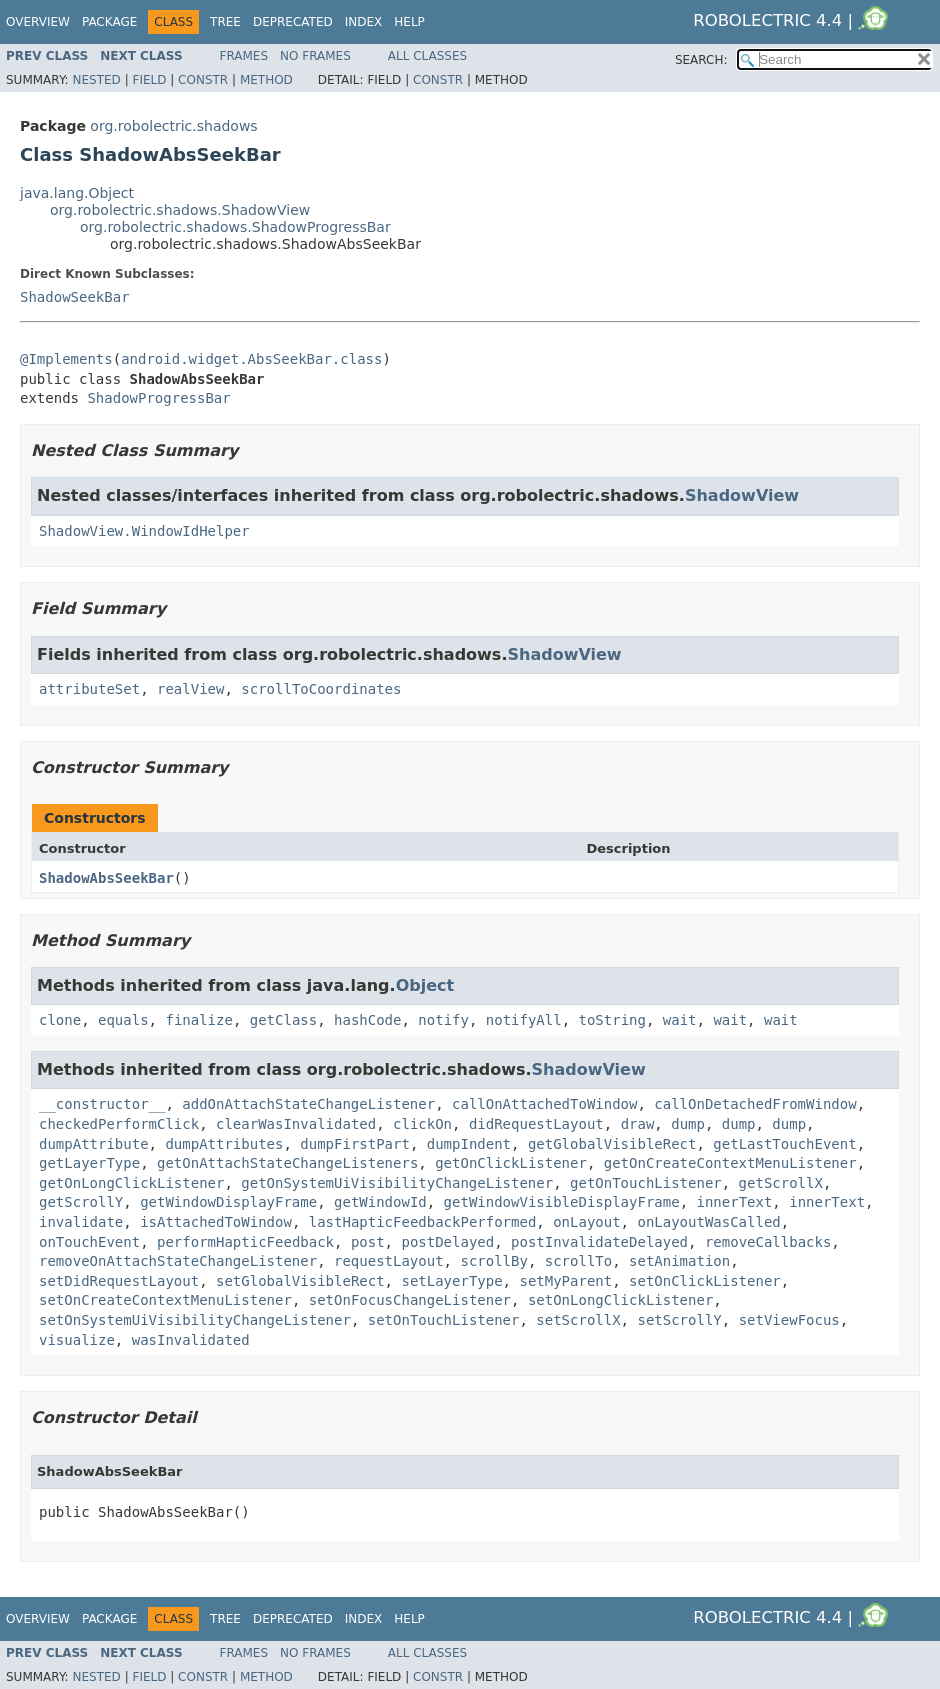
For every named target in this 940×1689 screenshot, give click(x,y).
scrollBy (493, 1261)
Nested (96, 80)
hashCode (367, 1020)
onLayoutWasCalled (708, 1222)
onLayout (586, 1222)
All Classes (427, 56)
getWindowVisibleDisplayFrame (562, 1202)
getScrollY (81, 1202)
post (368, 1242)
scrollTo (578, 1261)
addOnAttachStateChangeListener (308, 1104)
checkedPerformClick (119, 1124)
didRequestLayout (536, 1124)
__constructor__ (102, 1104)
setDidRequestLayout (119, 1281)
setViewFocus (789, 1320)
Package (109, 22)
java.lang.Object (77, 193)
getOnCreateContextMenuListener (730, 1163)
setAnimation (679, 1261)
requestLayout (389, 1261)
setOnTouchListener (444, 1320)
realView (190, 689)
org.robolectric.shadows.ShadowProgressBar (235, 227)
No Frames (315, 56)
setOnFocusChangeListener (410, 1300)
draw (638, 1124)
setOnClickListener (705, 1281)
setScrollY (679, 1320)
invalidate (81, 1222)
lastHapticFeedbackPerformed (423, 1222)
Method (266, 80)
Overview (38, 22)
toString (612, 1020)
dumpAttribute (94, 1144)
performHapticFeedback (245, 1242)
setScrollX (578, 1320)
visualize (77, 1340)
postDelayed (447, 1242)
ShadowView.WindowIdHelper (144, 531)
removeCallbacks (768, 1242)
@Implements (66, 359)
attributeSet (89, 689)
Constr (203, 80)
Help (409, 22)
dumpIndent (469, 1144)
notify (443, 1020)
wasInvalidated (191, 1340)
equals (123, 1020)
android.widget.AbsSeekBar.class (251, 359)
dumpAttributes (224, 1144)
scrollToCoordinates (321, 689)
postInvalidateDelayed (599, 1242)
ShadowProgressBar (158, 398)
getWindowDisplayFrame (228, 1202)
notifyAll (524, 1020)
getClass (283, 1020)
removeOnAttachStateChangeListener (178, 1261)
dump (688, 1124)
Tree (225, 22)
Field (149, 80)
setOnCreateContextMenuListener (165, 1300)
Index (364, 22)
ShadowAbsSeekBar (106, 878)
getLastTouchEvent (784, 1144)
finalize (198, 1020)
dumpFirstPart (355, 1144)
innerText (734, 1202)
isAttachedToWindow (216, 1222)
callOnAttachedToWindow (544, 1104)
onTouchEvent (89, 1242)
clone (60, 1020)
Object (425, 985)
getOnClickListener (511, 1163)
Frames (244, 56)
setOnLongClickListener (620, 1300)
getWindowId (380, 1202)
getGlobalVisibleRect (612, 1144)
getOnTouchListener (646, 1183)
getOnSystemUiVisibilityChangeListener (397, 1183)
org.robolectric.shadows (173, 126)
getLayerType (89, 1163)
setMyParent (565, 1281)
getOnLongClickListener (131, 1183)
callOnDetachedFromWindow (755, 1104)
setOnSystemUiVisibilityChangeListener (195, 1320)
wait (680, 1020)
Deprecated (293, 22)
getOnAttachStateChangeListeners (287, 1163)
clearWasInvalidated (296, 1124)
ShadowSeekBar (75, 297)
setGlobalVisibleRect (300, 1281)
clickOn (422, 1124)
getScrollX (781, 1183)
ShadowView (742, 495)
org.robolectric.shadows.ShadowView (180, 210)
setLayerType (451, 1281)
